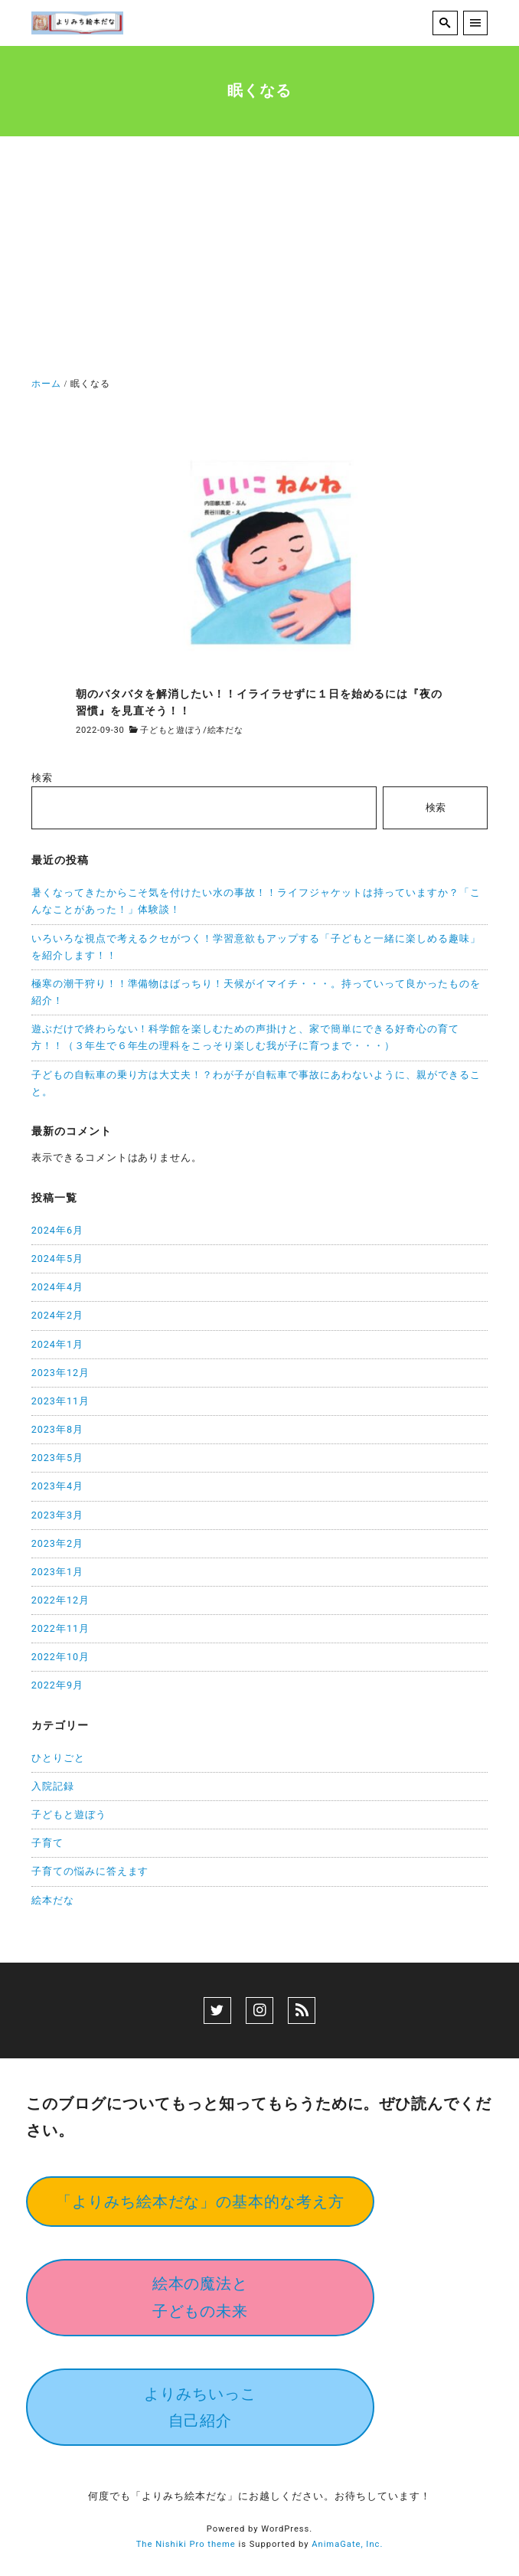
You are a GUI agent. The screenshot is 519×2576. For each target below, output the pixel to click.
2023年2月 (57, 1543)
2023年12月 (60, 1372)
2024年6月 (57, 1230)
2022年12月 (60, 1600)
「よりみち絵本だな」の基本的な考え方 (200, 2201)
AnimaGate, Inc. (347, 2544)
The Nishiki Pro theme (186, 2544)
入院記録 (52, 1786)
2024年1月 (57, 1344)
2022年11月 (60, 1628)
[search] (445, 23)
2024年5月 (57, 1258)
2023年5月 (57, 1457)
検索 (42, 777)
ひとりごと (58, 1758)
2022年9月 (57, 1685)
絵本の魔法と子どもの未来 (200, 2296)
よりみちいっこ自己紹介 (200, 2407)
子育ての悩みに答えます (90, 1871)
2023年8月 (57, 1429)
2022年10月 (60, 1656)
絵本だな (225, 730)
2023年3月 (57, 1515)
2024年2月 (57, 1315)
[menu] (475, 23)
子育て (47, 1843)
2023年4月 (57, 1486)
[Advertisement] (259, 260)
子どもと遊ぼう (171, 730)
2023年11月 (60, 1401)
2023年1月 (57, 1571)
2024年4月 (57, 1287)
